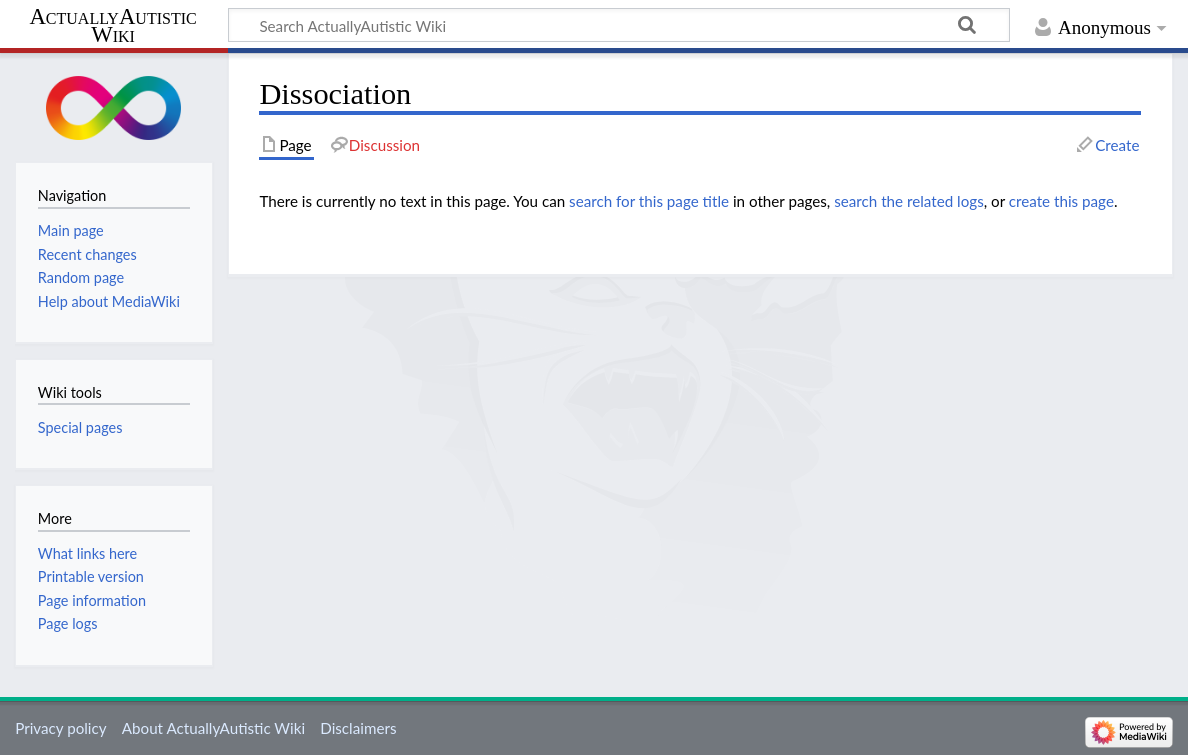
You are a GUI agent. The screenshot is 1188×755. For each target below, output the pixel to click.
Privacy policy (60, 728)
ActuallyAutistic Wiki (112, 26)
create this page (1061, 201)
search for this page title (649, 201)
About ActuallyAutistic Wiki (213, 728)
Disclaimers (358, 728)
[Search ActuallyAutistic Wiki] (619, 25)
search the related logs (909, 201)
